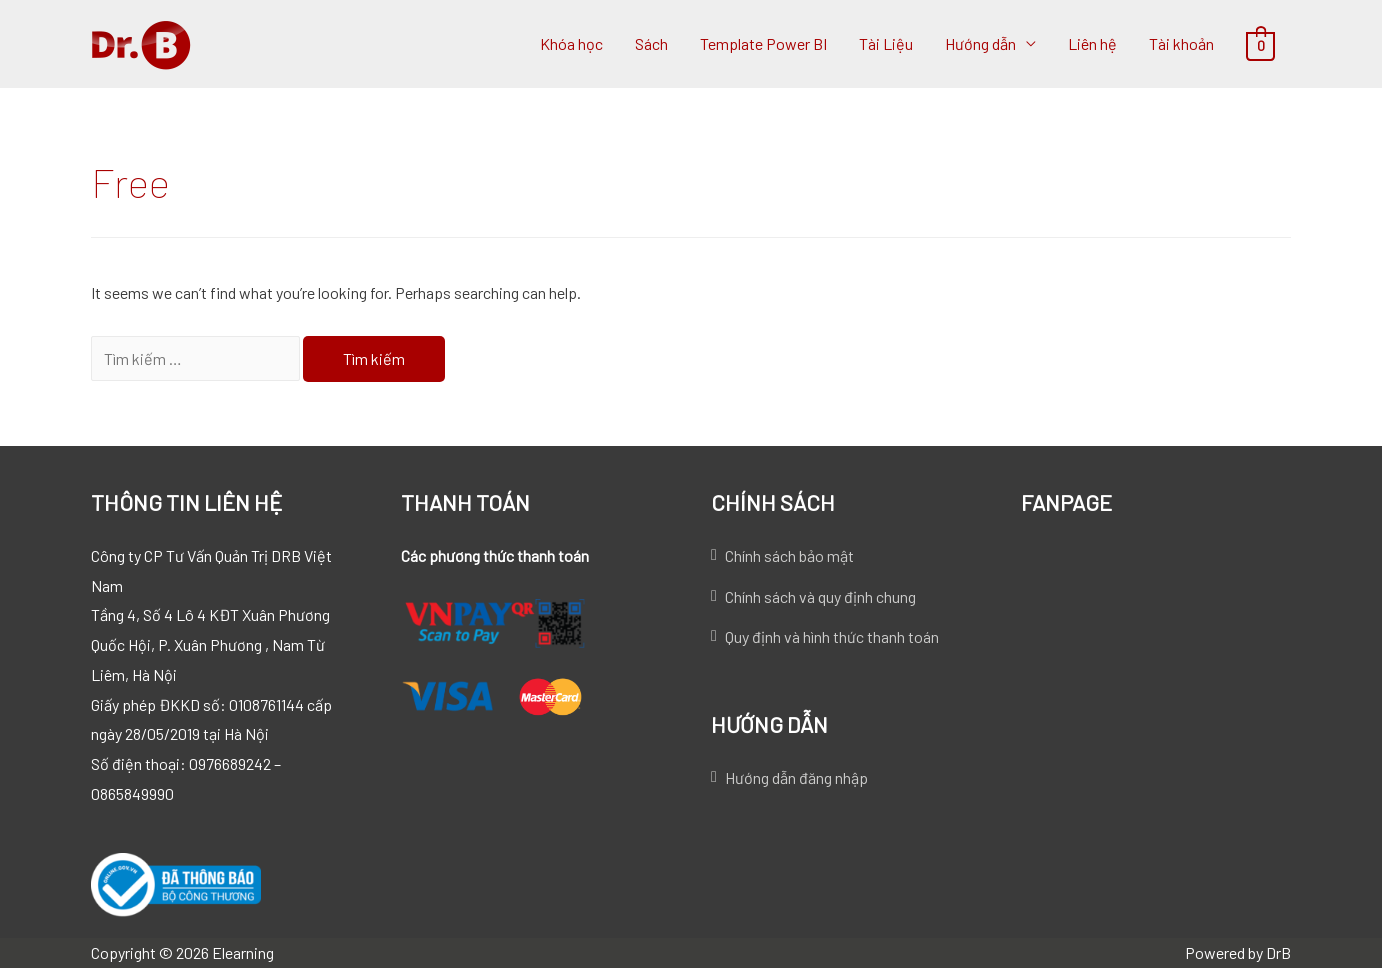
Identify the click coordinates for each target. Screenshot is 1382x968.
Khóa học (571, 43)
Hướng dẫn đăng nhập (796, 777)
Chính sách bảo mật (789, 555)
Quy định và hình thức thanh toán (832, 636)
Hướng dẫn (980, 43)
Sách (651, 43)
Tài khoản (1181, 43)
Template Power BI (763, 43)
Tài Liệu (886, 43)
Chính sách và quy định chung (820, 596)
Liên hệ (1092, 43)
